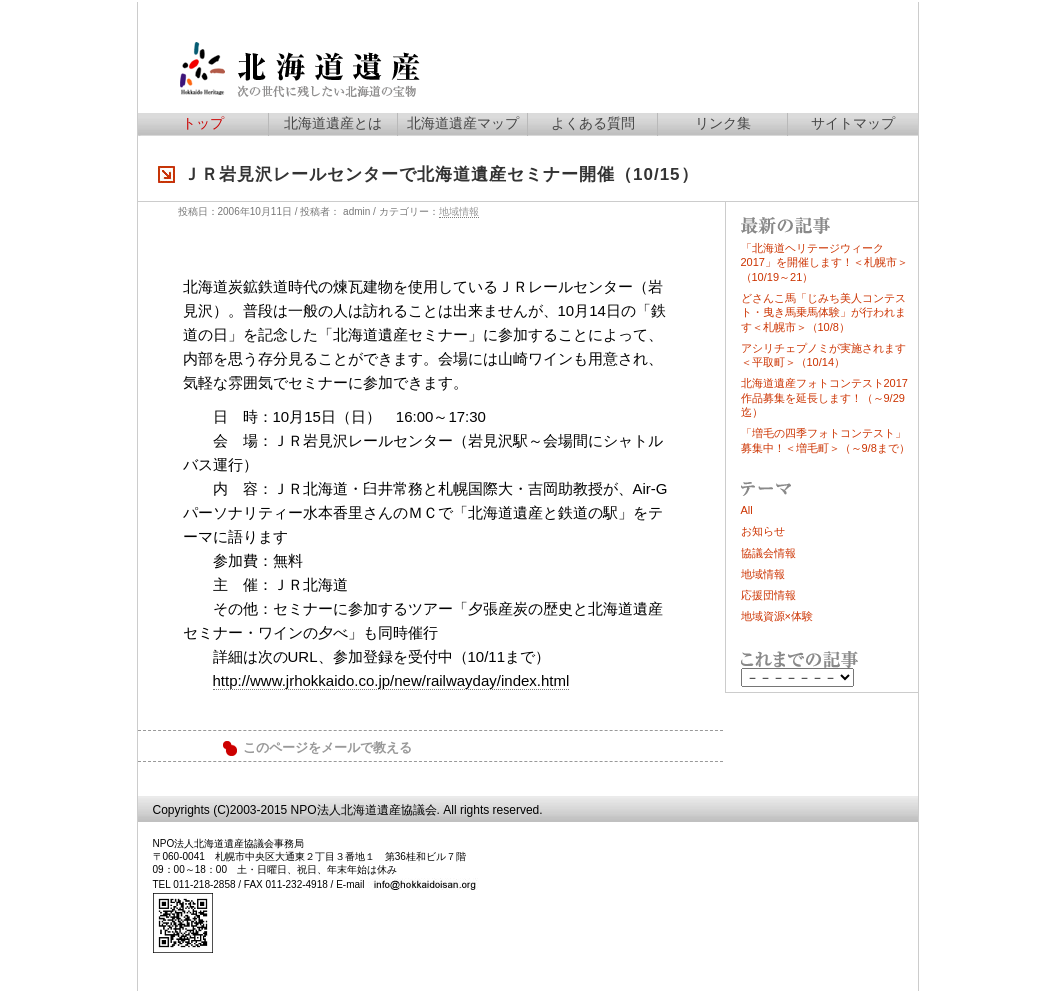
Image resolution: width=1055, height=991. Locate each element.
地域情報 (459, 211)
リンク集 (723, 123)
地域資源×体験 (777, 616)
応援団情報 (768, 595)
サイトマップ (853, 123)
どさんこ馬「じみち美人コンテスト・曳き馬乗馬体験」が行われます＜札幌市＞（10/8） (823, 312)
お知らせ (763, 531)
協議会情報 (768, 553)
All (747, 510)
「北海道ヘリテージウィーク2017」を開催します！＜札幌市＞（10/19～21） (824, 262)
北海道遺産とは (333, 123)
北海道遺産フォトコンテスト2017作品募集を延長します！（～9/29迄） (824, 397)
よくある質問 (593, 123)
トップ (203, 123)
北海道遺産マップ (463, 123)
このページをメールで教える (327, 748)
